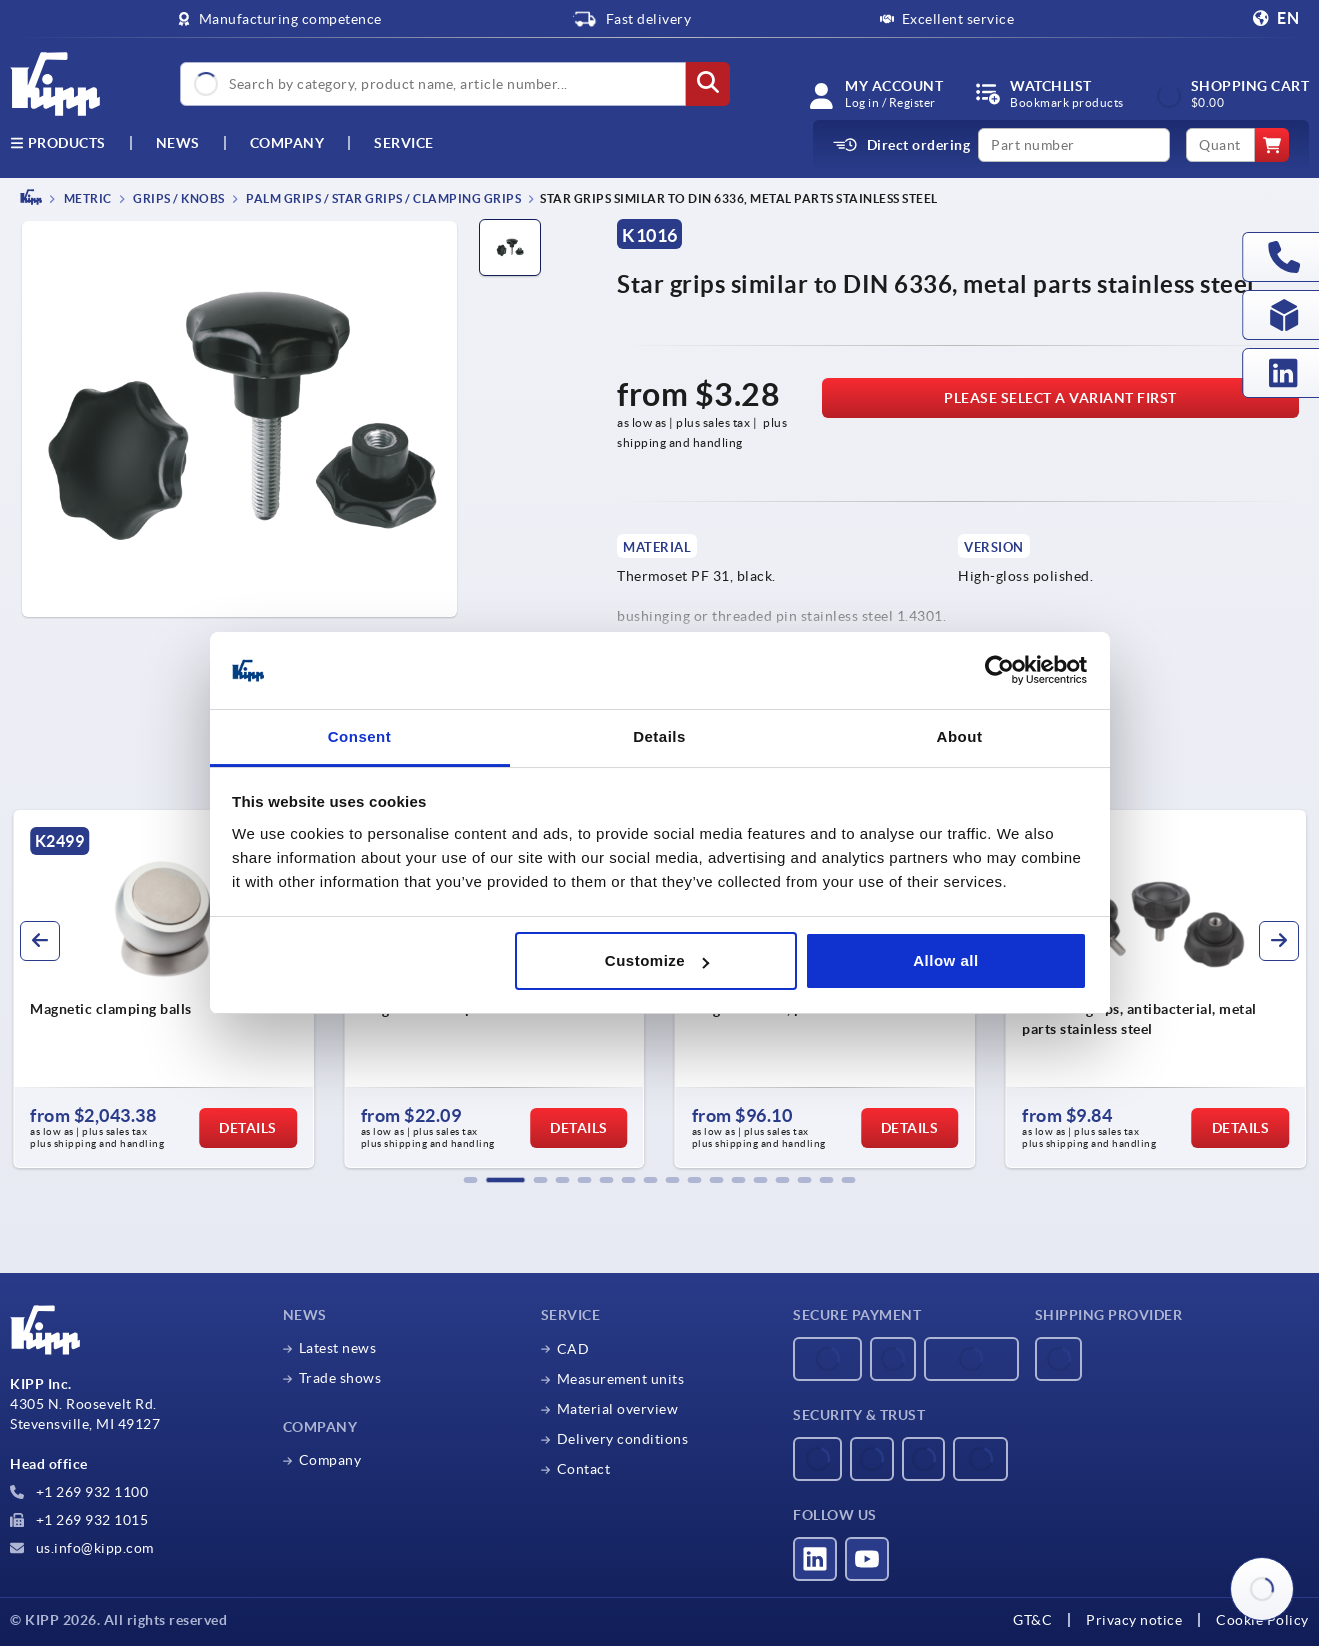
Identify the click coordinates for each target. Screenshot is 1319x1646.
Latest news (338, 1348)
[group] (163, 989)
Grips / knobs (178, 198)
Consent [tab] (360, 736)
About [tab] (960, 736)
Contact (584, 1469)
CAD (573, 1349)
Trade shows (340, 1378)
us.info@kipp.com (82, 1548)
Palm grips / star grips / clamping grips (383, 198)
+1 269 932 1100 (79, 1492)
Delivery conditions (623, 1439)
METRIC (86, 198)
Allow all (945, 960)
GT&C (1032, 1620)
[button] (471, 1180)
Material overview (618, 1409)
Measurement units (621, 1379)
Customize (657, 960)
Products (58, 143)
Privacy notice (1134, 1620)
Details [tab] (659, 736)
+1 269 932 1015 (79, 1520)
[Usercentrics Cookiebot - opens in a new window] (999, 671)
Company (287, 143)
